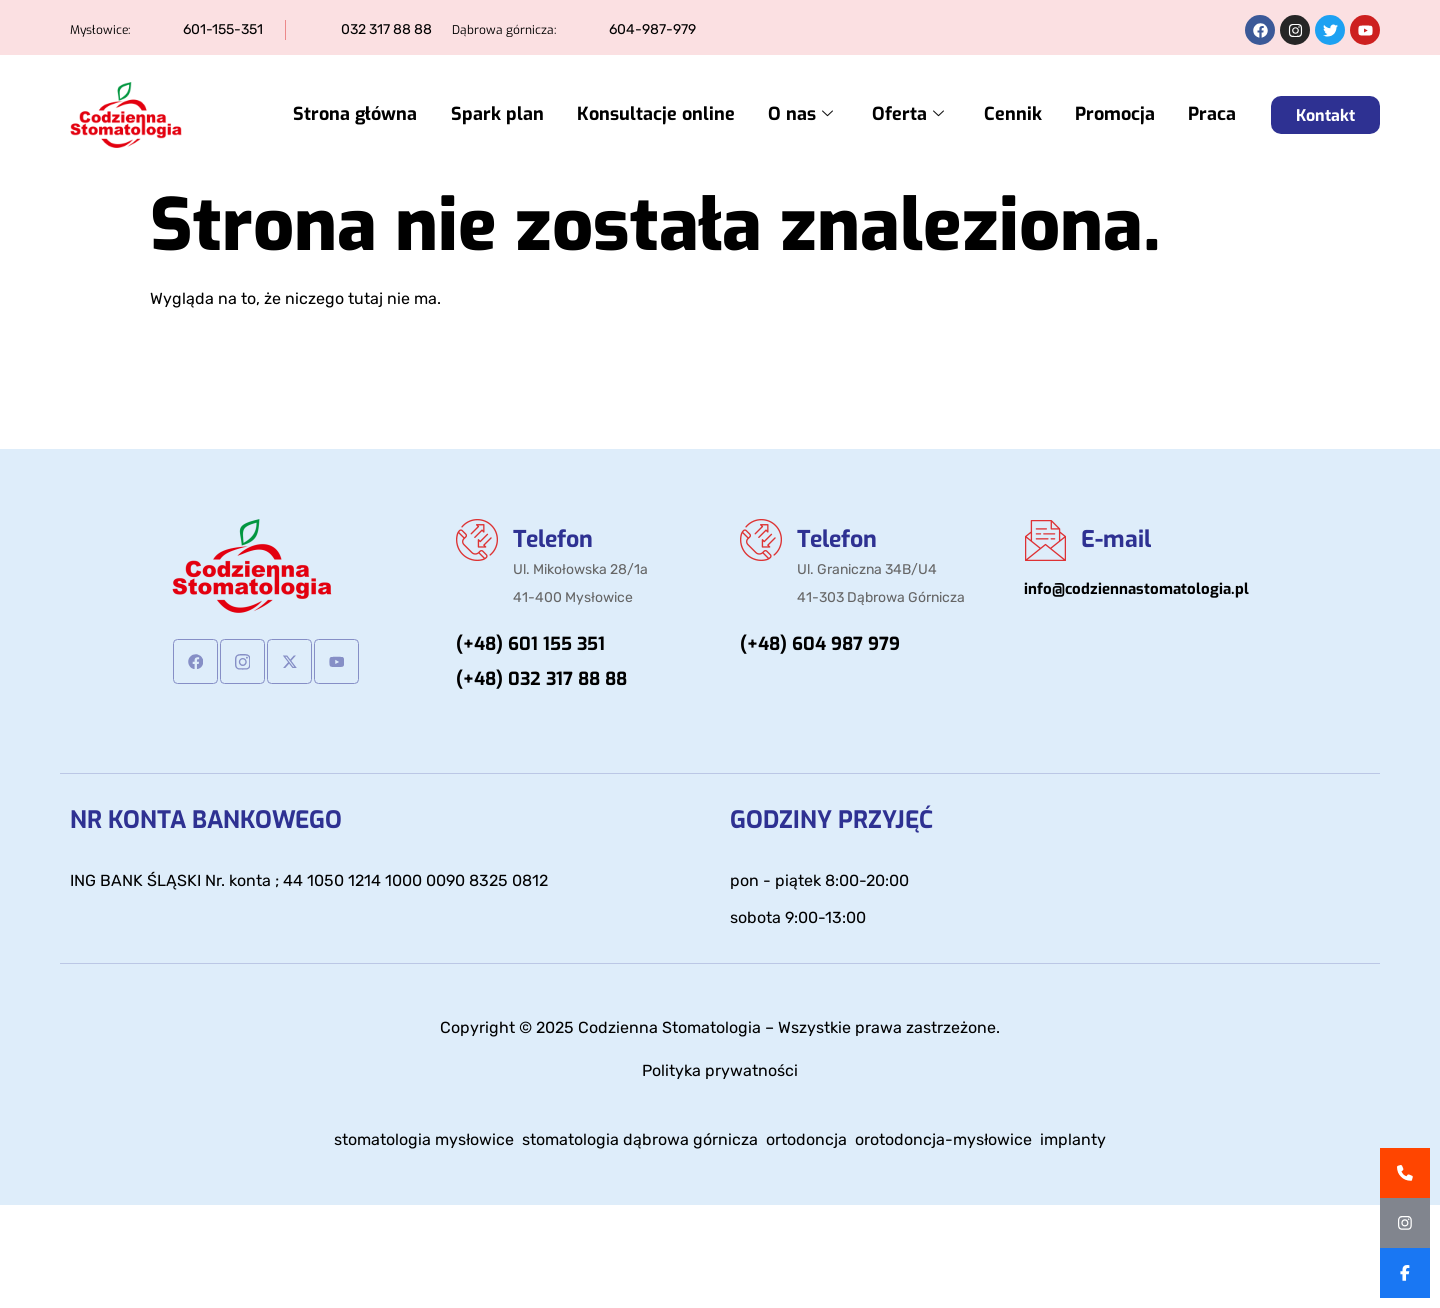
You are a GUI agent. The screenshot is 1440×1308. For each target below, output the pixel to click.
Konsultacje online (672, 115)
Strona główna (378, 115)
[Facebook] (195, 661)
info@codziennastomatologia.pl (1136, 590)
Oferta (918, 115)
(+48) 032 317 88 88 (541, 682)
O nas (813, 115)
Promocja (1118, 115)
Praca (1212, 115)
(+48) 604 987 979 (820, 647)
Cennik (1019, 115)
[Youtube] (336, 661)
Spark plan (516, 115)
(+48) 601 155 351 (530, 647)
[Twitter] (289, 661)
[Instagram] (242, 661)
